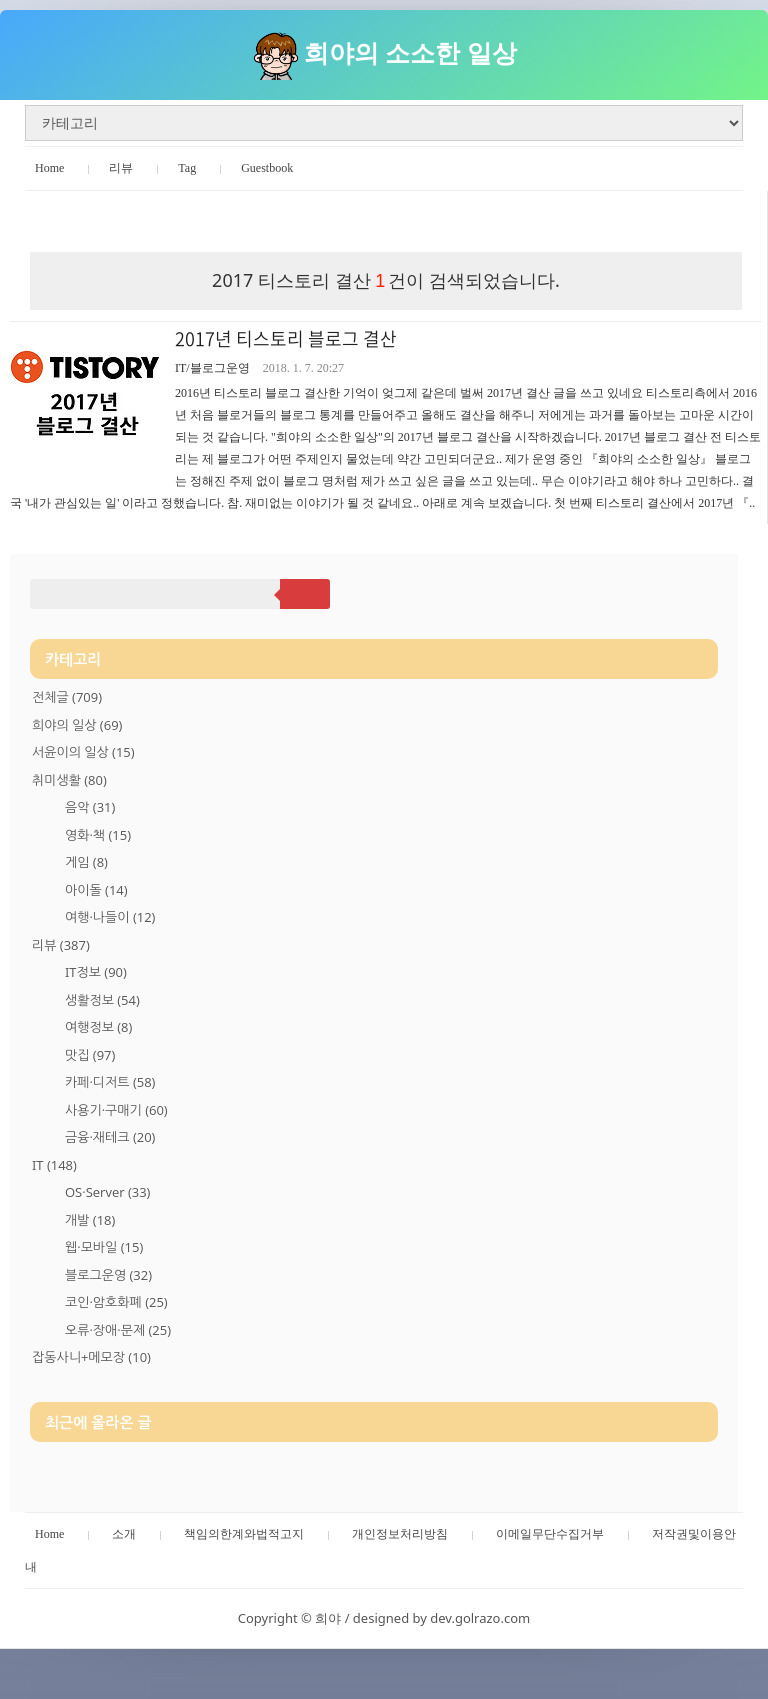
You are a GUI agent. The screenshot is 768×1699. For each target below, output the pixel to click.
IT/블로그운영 (212, 368)
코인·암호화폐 (116, 1302)
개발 (90, 1220)
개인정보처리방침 (400, 1534)
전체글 (67, 697)
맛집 (90, 1055)
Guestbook (267, 168)
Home (49, 168)
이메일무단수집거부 (550, 1534)
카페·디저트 (110, 1082)
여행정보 (98, 1027)
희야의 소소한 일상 (410, 52)
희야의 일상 (77, 725)
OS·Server (107, 1192)
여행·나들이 (110, 917)
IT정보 (96, 972)
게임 (86, 862)
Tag (187, 168)
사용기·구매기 (116, 1110)
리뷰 (121, 168)
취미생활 (69, 780)
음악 (90, 807)
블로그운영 (108, 1275)
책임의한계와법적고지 (244, 1534)
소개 (124, 1534)
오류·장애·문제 (118, 1330)
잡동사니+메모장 (91, 1357)
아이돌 (96, 890)
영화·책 (98, 835)
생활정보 (102, 1000)
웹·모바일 (104, 1247)
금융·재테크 (110, 1137)
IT (54, 1165)
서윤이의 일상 (83, 752)
